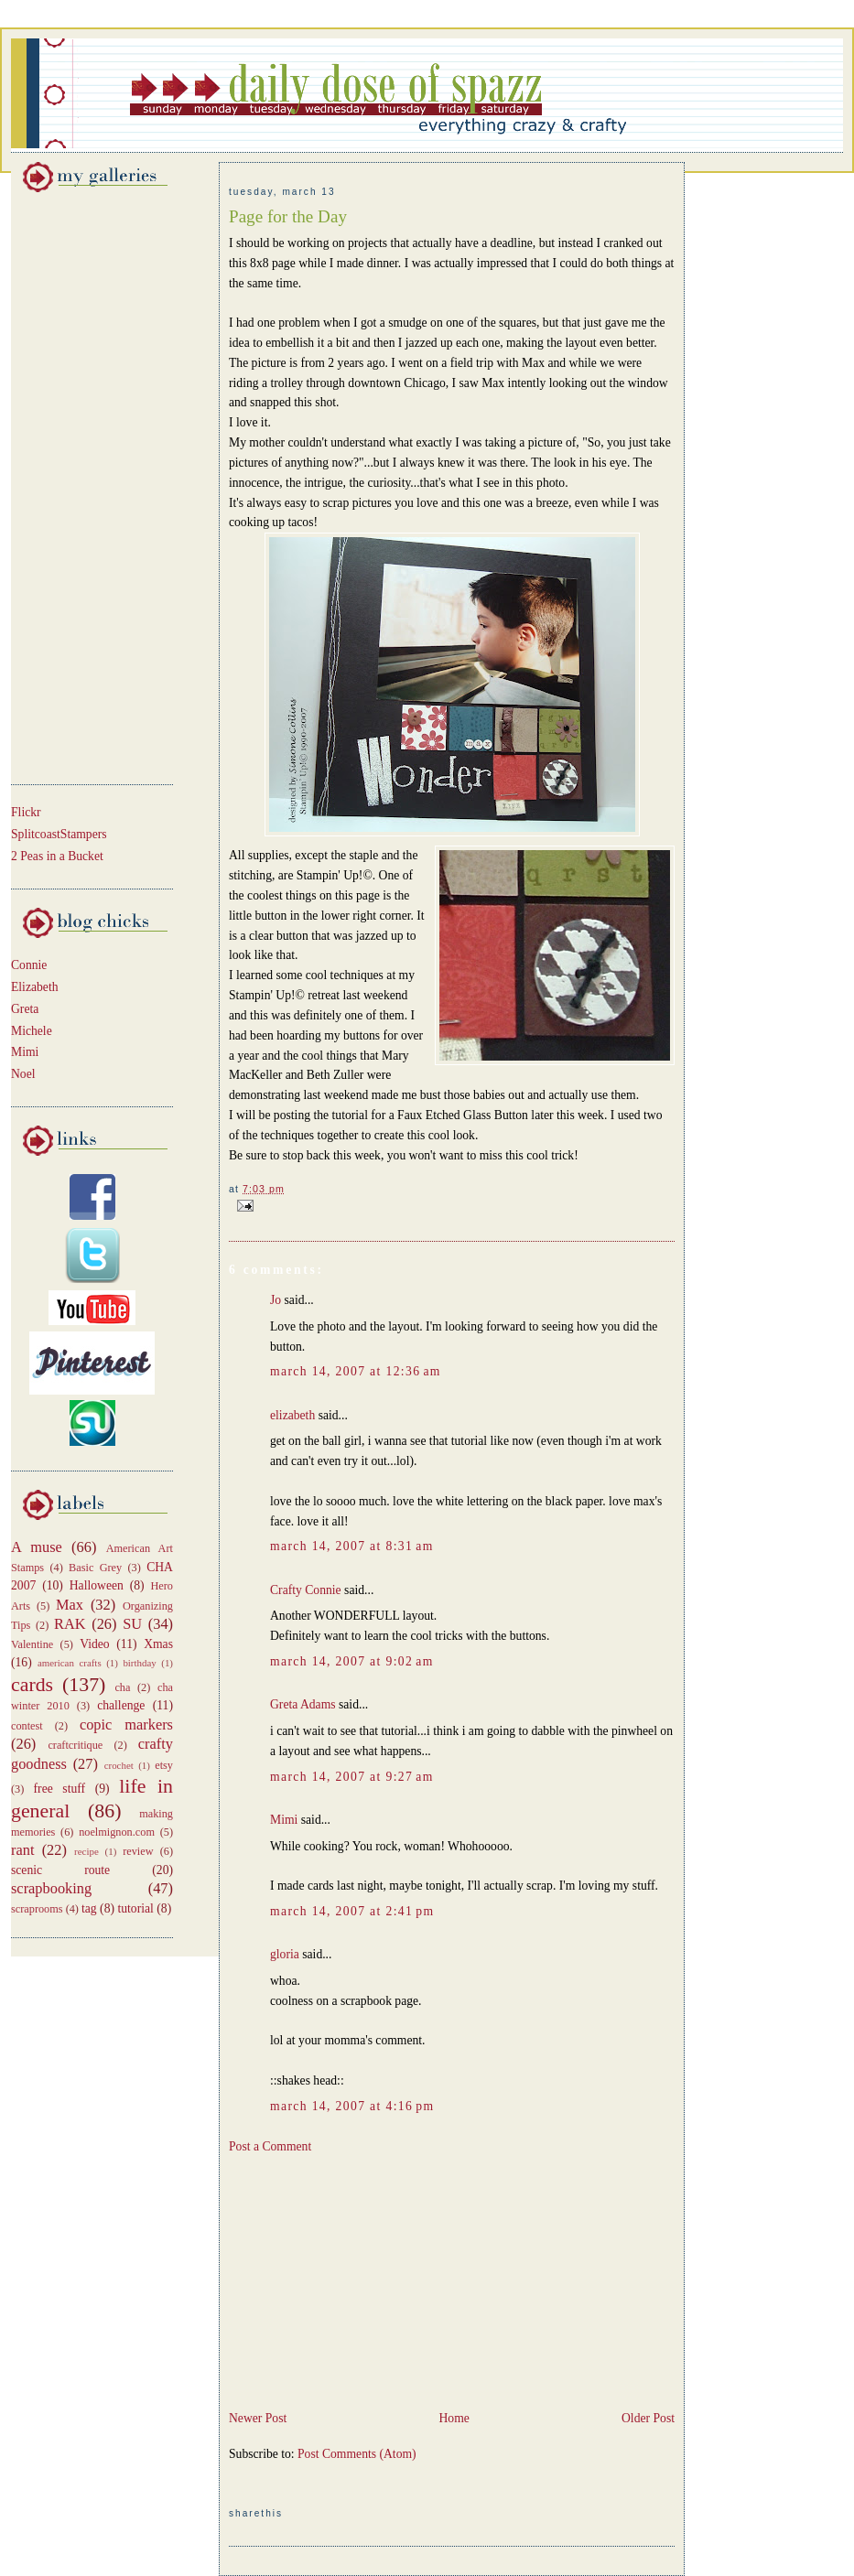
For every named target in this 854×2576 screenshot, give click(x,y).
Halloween (97, 1585)
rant (22, 1850)
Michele (31, 1031)
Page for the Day (288, 216)
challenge (121, 1705)
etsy (164, 1765)
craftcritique (75, 1745)
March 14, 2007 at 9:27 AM (352, 1777)
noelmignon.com (117, 1832)
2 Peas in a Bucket (57, 856)
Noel (23, 1074)
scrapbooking (51, 1888)
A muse (36, 1547)
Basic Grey (95, 1567)
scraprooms (37, 1908)
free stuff (60, 1788)
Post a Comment (270, 2146)
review (138, 1851)
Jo (275, 1300)
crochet (119, 1765)
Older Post (648, 2418)
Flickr (26, 812)
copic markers (126, 1724)
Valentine (32, 1644)
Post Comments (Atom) (356, 2454)
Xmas (158, 1644)
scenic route (60, 1870)
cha (122, 1687)
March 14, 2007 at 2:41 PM (352, 1911)
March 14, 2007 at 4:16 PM (352, 2106)
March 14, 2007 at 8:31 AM (352, 1546)
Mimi (24, 1052)
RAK (70, 1624)
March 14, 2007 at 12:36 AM (355, 1371)
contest (27, 1725)
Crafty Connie (305, 1590)
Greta (24, 1009)
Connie (29, 965)
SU (132, 1624)
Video (95, 1644)
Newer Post (257, 2418)
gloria (284, 1954)
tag (89, 1908)
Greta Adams (303, 1704)
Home (453, 2418)
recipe (86, 1851)
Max (69, 1604)
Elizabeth (35, 987)
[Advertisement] (66, 485)
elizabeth (292, 1415)
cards (32, 1685)
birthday (139, 1662)
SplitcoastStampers (59, 834)
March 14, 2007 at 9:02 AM (352, 1661)
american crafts (70, 1662)
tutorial (135, 1908)
